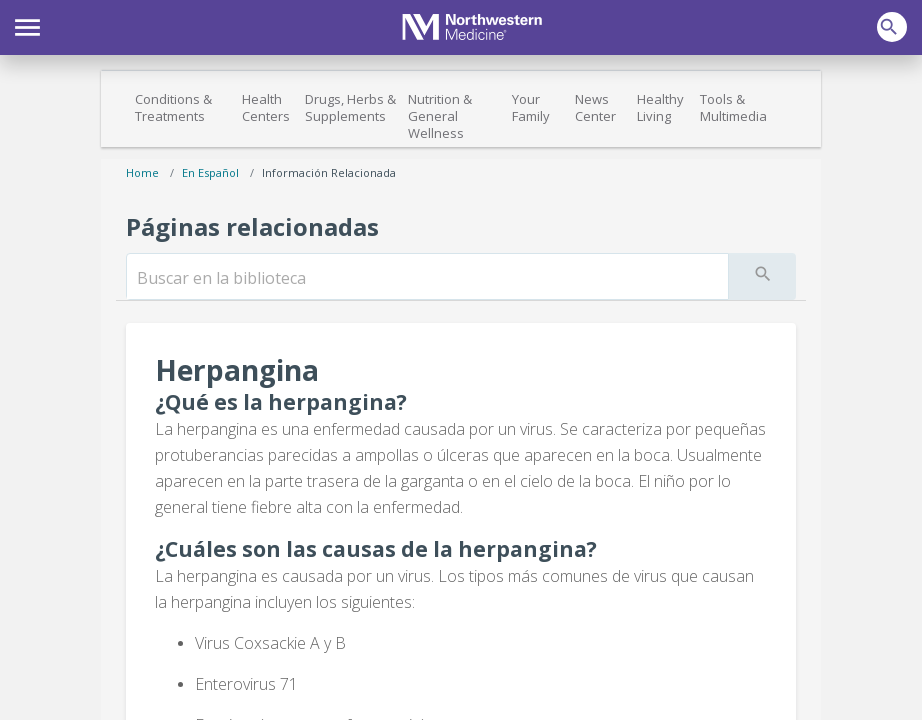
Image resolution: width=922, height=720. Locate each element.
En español (210, 172)
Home (142, 172)
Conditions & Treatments (173, 107)
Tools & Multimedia (733, 107)
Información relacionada (329, 172)
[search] (427, 278)
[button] (27, 25)
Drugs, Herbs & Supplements (350, 107)
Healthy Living (660, 107)
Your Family (531, 107)
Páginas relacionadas (252, 226)
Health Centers (266, 107)
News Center (595, 107)
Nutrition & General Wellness (440, 116)
